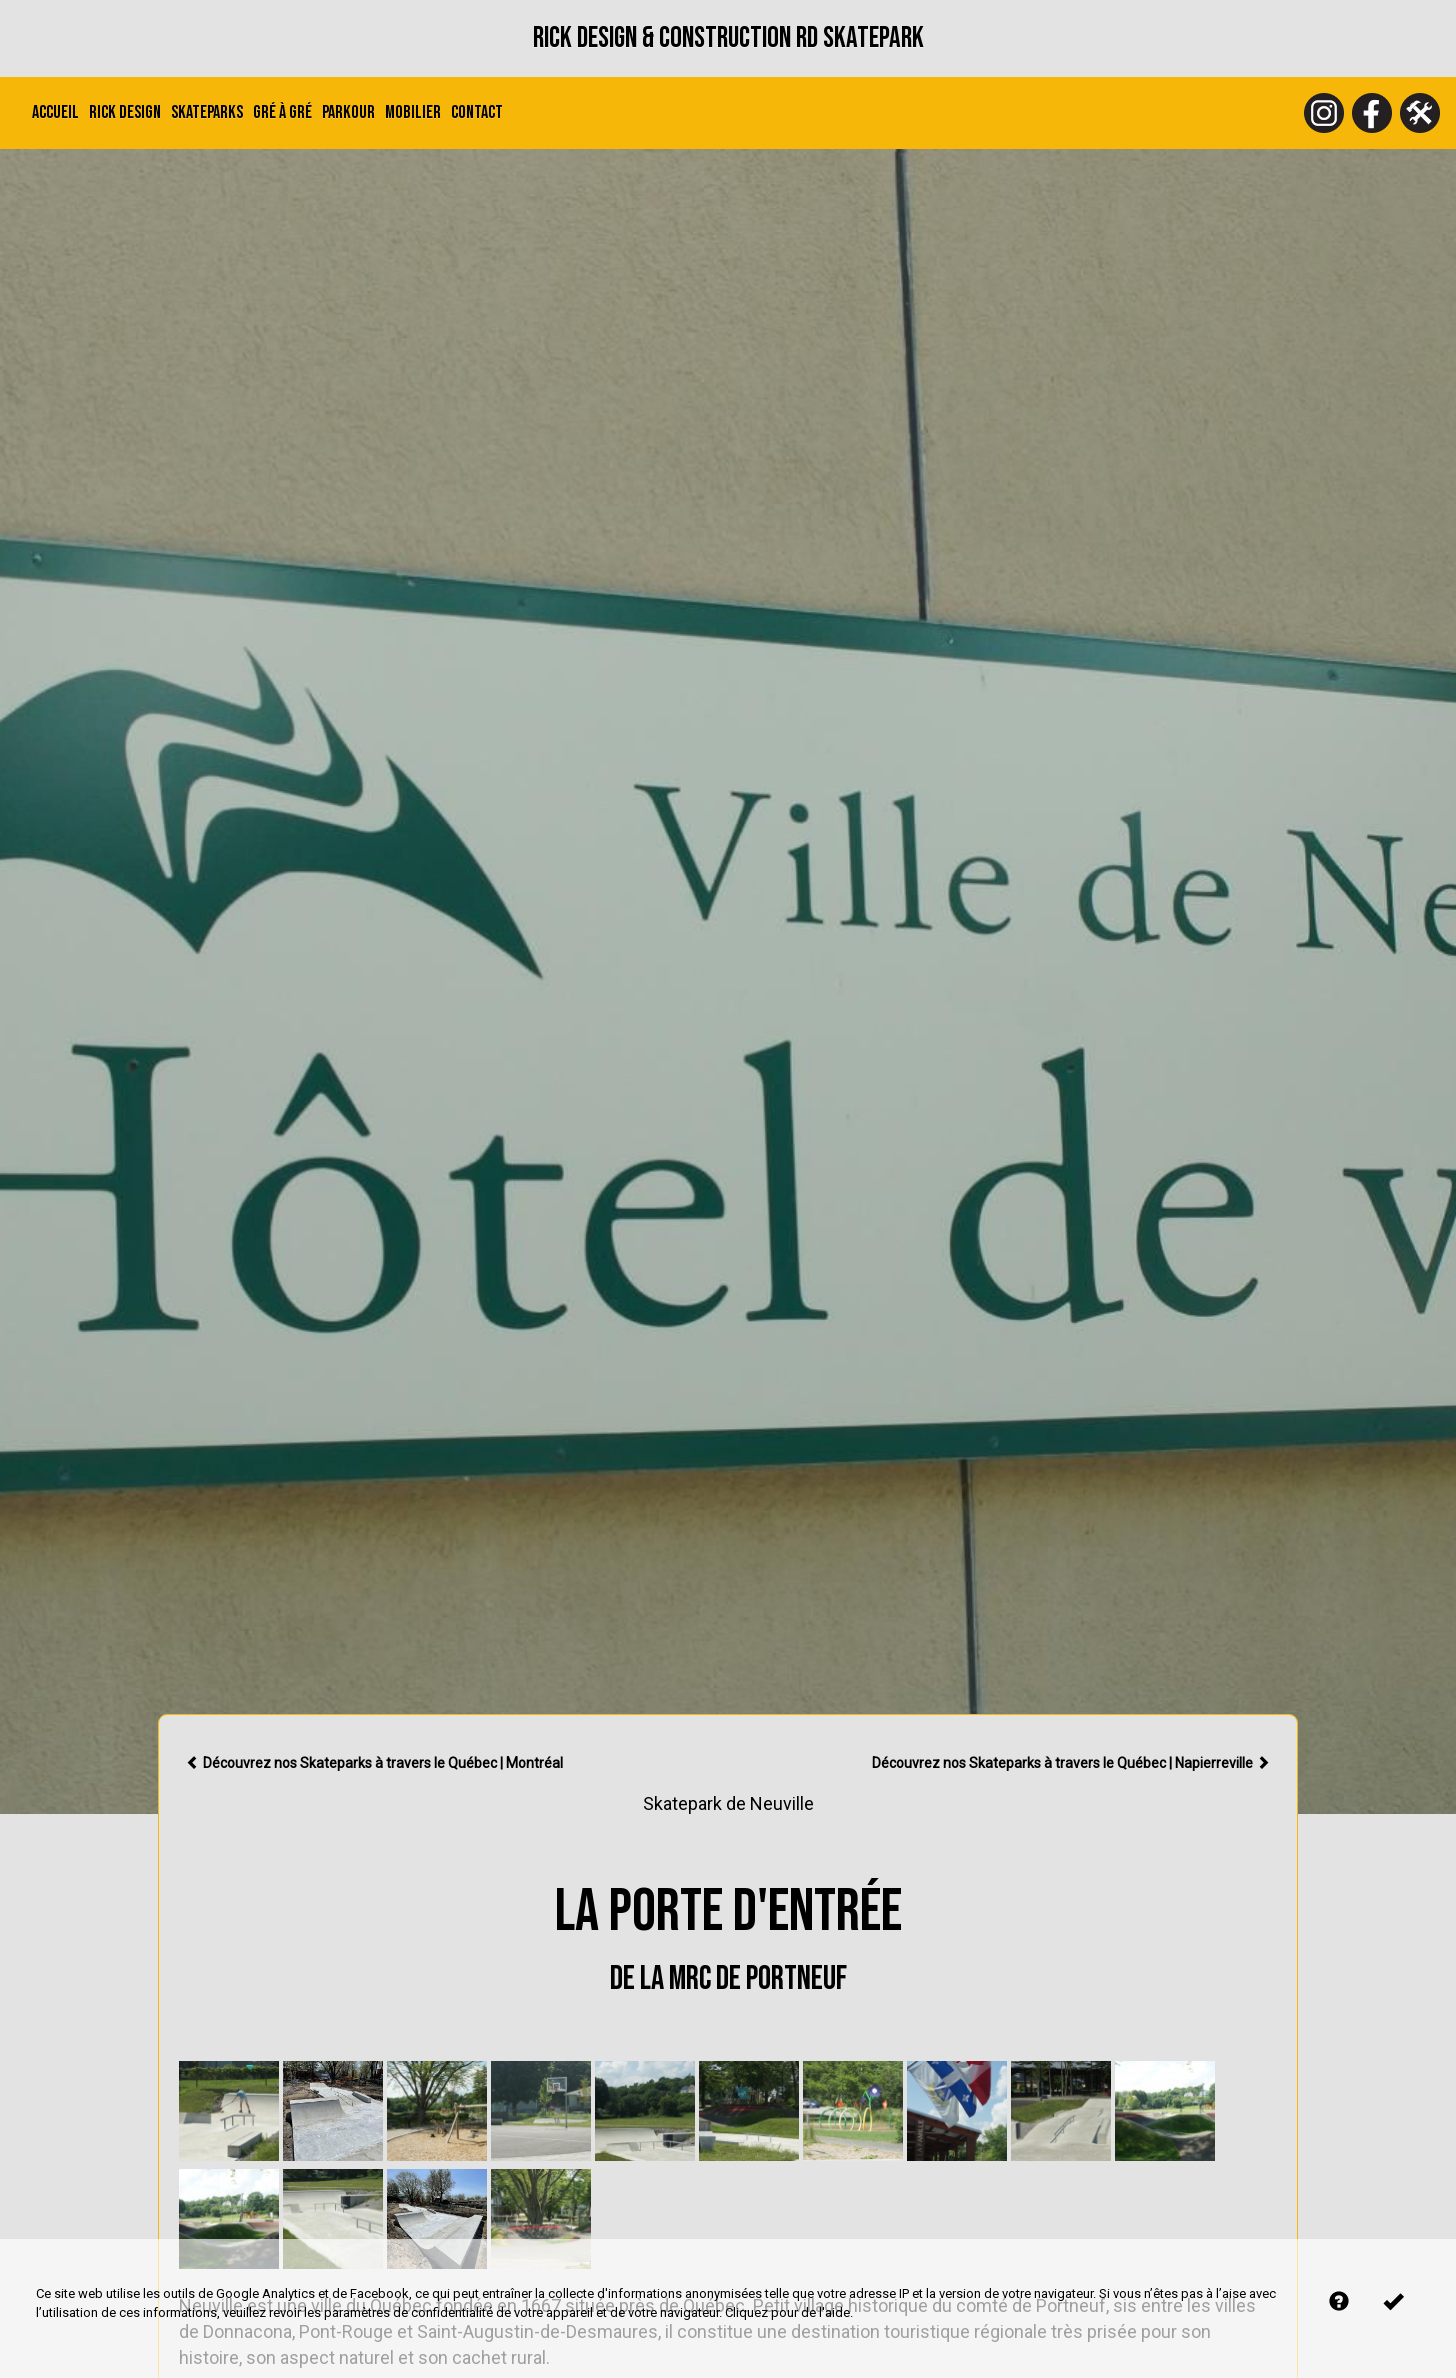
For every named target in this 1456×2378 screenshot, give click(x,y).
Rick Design (125, 112)
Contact (477, 112)
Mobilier (413, 112)
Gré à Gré (282, 112)
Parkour (348, 112)
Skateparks (207, 112)
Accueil (55, 112)
